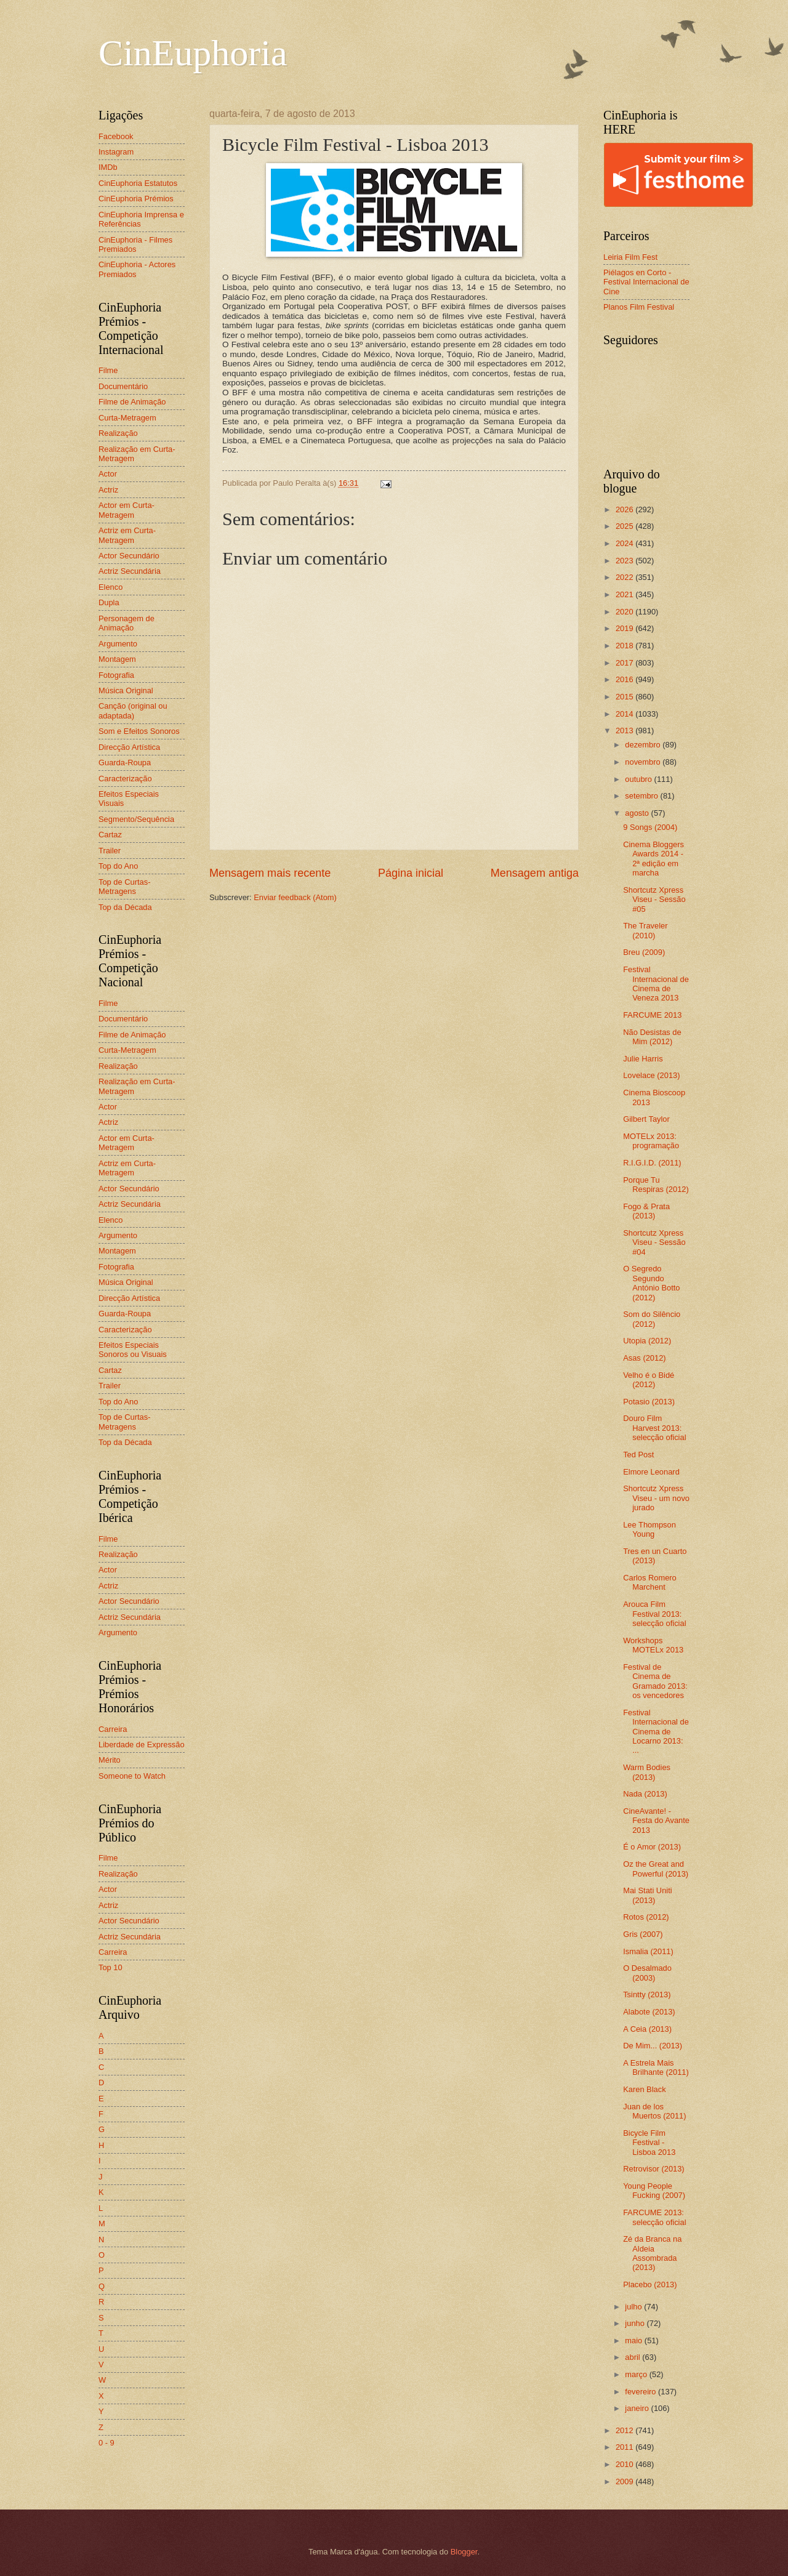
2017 (625, 662)
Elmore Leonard (651, 1471)
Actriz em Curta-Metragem (127, 535)
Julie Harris (642, 1058)
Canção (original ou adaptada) (132, 710)
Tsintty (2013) (646, 1994)
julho (634, 2306)
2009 (625, 2481)
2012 (625, 2430)
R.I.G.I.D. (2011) (652, 1162)
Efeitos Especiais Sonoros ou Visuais (132, 1349)
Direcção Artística (129, 747)
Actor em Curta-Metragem (126, 510)
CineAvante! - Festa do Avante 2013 (656, 1820)
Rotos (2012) (646, 1917)
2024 (625, 543)
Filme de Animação (132, 401)
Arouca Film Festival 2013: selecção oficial (654, 1614)
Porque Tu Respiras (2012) (656, 1184)
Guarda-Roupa (124, 762)
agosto (638, 813)
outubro (639, 779)
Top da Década (125, 907)
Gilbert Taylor (646, 1119)
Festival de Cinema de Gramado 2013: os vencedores (655, 1681)
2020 (625, 611)
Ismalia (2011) (648, 1951)
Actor (107, 473)
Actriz (108, 489)
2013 (625, 730)
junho (635, 2323)
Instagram (116, 151)
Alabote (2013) (649, 2011)
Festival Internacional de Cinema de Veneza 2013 (656, 983)
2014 (625, 713)
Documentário (123, 386)
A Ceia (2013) (647, 2029)
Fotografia (116, 675)
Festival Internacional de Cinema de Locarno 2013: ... (656, 1731)
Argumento (117, 643)
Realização (118, 433)
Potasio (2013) (649, 1401)
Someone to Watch (132, 1776)
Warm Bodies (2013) (646, 1772)
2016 (625, 679)
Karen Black (644, 2089)
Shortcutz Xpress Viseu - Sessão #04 (654, 1242)
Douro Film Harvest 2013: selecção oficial (654, 1428)
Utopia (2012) (647, 1340)
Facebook (116, 136)
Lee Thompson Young (649, 1529)
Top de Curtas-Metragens (124, 886)
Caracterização (125, 778)
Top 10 (110, 1967)
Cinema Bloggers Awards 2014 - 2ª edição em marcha (653, 858)
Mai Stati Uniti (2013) (647, 1895)
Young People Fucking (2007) (654, 2190)
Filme (108, 370)
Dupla (108, 602)
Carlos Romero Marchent (650, 1582)
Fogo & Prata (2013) (646, 1211)
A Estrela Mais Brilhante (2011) (656, 2067)
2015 (625, 696)
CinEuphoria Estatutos (137, 183)
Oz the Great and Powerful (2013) (655, 1868)
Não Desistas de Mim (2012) (652, 1037)
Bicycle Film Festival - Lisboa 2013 (649, 2142)
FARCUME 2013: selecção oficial (654, 2217)
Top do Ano (118, 866)
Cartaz (110, 834)
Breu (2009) (644, 952)
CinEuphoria (192, 53)
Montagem (117, 659)
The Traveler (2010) (645, 930)
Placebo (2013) (650, 2284)
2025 (625, 526)
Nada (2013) (645, 1793)
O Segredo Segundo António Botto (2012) (651, 1283)
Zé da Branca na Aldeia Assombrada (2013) (652, 2253)
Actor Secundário (128, 555)
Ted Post (638, 1454)
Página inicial (410, 873)
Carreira (112, 1729)
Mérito (109, 1760)
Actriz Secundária (129, 571)
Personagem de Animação (126, 623)
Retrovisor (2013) (653, 2168)
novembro (643, 762)
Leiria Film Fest (630, 257)
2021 (625, 594)
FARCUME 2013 (652, 1015)
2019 (625, 628)
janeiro (638, 2408)
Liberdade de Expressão (141, 1744)
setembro (642, 795)
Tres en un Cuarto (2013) (654, 1556)
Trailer (109, 850)
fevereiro (641, 2391)
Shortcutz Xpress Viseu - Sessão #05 (654, 899)
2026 (625, 509)
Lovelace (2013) (651, 1075)
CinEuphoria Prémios (136, 198)
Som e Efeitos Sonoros (139, 731)
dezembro (643, 744)
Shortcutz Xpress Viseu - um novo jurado (656, 1498)
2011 (625, 2447)
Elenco (110, 587)
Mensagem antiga (535, 873)
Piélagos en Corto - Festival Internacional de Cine (646, 282)
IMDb (108, 167)
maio (634, 2340)
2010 (625, 2464)
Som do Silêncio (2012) (651, 1319)
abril (633, 2357)
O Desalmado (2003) (647, 1972)
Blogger (464, 2551)
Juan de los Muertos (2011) (654, 2111)
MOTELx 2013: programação (651, 1141)
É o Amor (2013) (652, 1846)
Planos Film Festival (638, 307)
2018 (625, 645)
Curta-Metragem (127, 417)
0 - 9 (106, 2442)
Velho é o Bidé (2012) (648, 1380)
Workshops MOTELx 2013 (653, 1645)
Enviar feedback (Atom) (295, 897)
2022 (625, 577)
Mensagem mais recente (270, 873)
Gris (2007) (642, 1934)
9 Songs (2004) (650, 827)
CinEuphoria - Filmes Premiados (135, 244)
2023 (625, 560)
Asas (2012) (644, 1357)
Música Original (125, 690)
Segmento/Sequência (136, 819)
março (637, 2374)
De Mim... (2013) (652, 2045)
